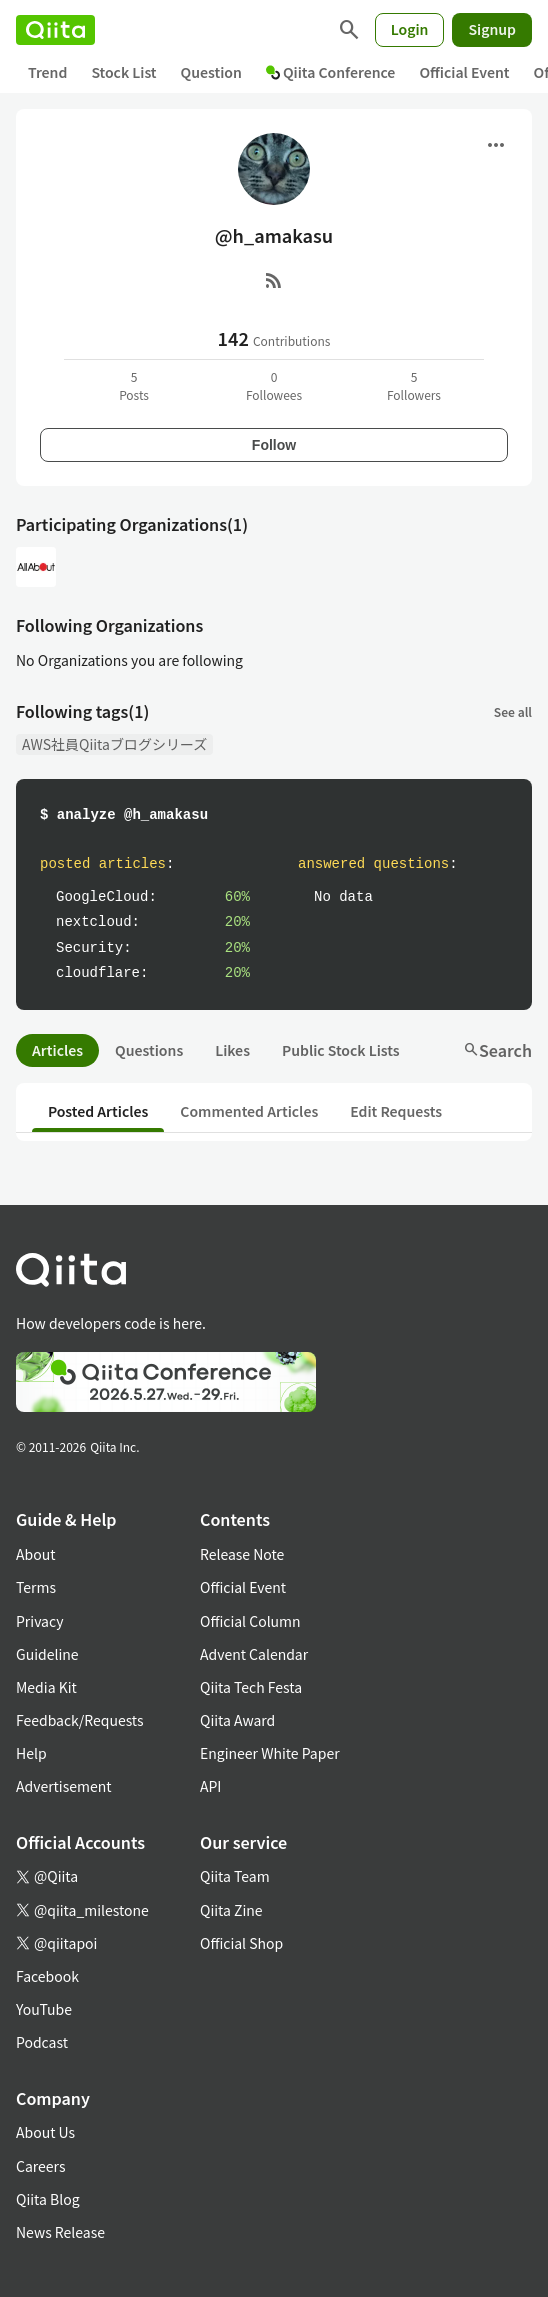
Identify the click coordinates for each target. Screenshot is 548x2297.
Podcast (42, 2042)
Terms (36, 1587)
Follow (274, 445)
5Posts (134, 385)
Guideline (47, 1654)
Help (31, 1753)
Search (497, 1050)
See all (513, 711)
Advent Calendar (254, 1654)
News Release (60, 2232)
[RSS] (274, 280)
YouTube (44, 2009)
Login (410, 29)
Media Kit (46, 1687)
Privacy (39, 1621)
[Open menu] (496, 145)
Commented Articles (249, 1111)
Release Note (242, 1554)
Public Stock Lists (341, 1050)
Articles (57, 1050)
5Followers (414, 385)
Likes (232, 1050)
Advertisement (64, 1786)
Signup (492, 29)
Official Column (250, 1621)
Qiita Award (237, 1720)
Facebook (47, 1976)
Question (211, 72)
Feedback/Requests (80, 1720)
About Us (45, 2132)
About (35, 1554)
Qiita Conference (331, 72)
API (210, 1786)
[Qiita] (55, 30)
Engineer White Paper (270, 1753)
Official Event (464, 72)
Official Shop (241, 1943)
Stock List (123, 72)
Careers (40, 2166)
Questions (149, 1050)
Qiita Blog (48, 2199)
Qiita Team (235, 1876)
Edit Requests (396, 1111)
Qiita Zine (231, 1910)
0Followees (274, 385)
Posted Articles (98, 1111)
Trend (47, 72)
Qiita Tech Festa (251, 1687)
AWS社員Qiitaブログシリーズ (114, 744)
